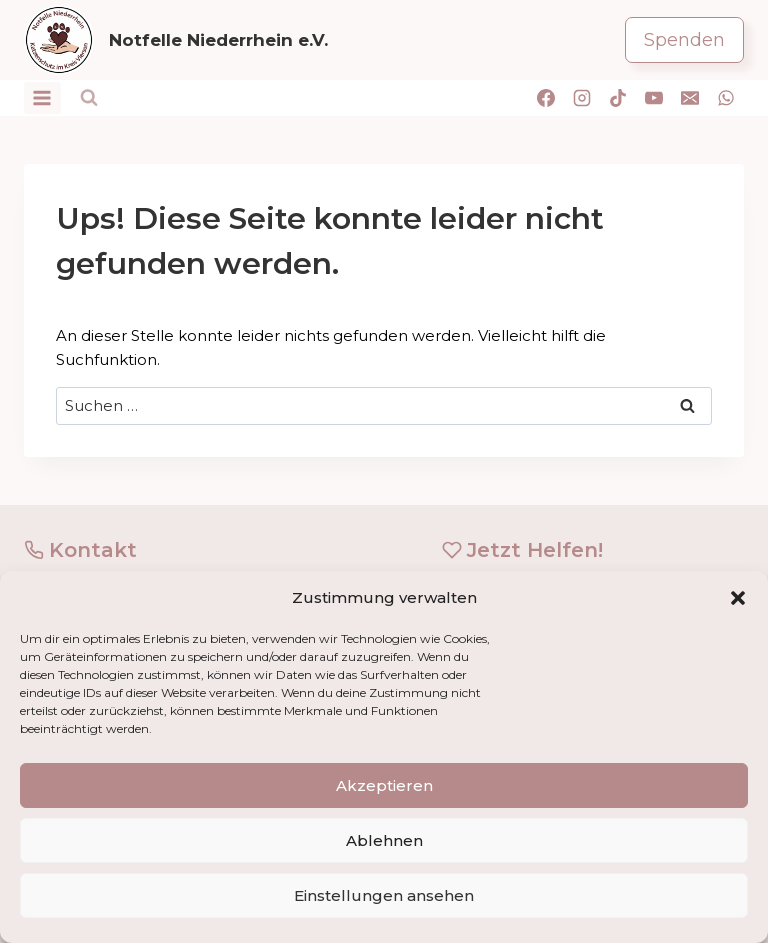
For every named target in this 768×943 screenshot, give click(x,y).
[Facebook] (546, 98)
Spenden (684, 40)
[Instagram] (582, 98)
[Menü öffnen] (42, 97)
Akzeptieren (384, 785)
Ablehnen (384, 840)
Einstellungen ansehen (384, 895)
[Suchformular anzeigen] (89, 98)
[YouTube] (654, 98)
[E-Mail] (690, 98)
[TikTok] (618, 98)
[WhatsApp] (726, 98)
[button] (738, 598)
